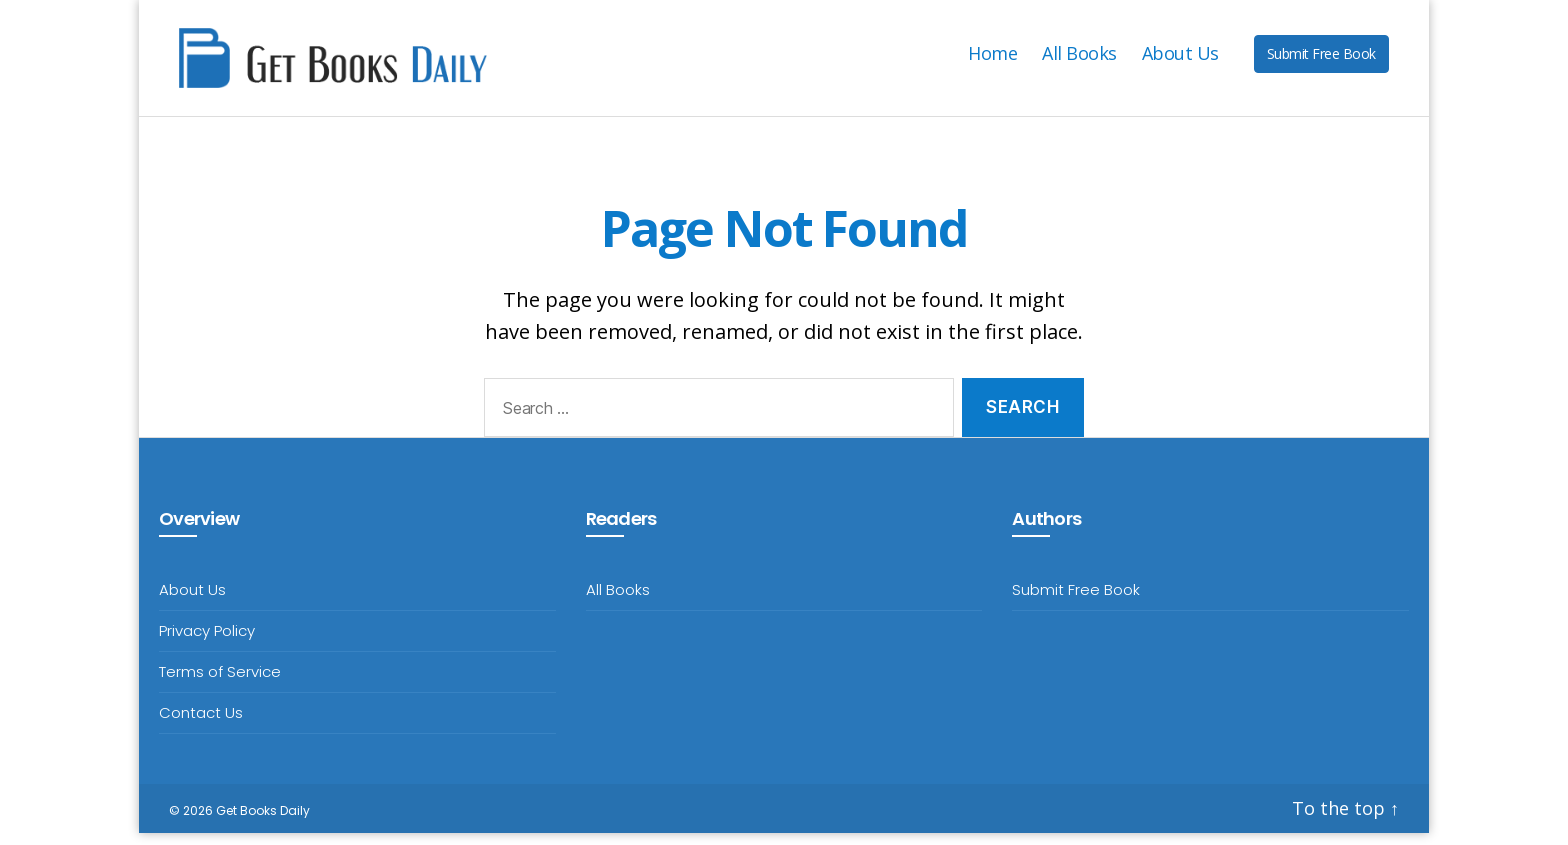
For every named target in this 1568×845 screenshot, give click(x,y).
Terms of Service (220, 683)
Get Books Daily (263, 822)
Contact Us (201, 724)
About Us (1180, 60)
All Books (1079, 60)
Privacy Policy (207, 642)
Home (992, 60)
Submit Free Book (1321, 59)
